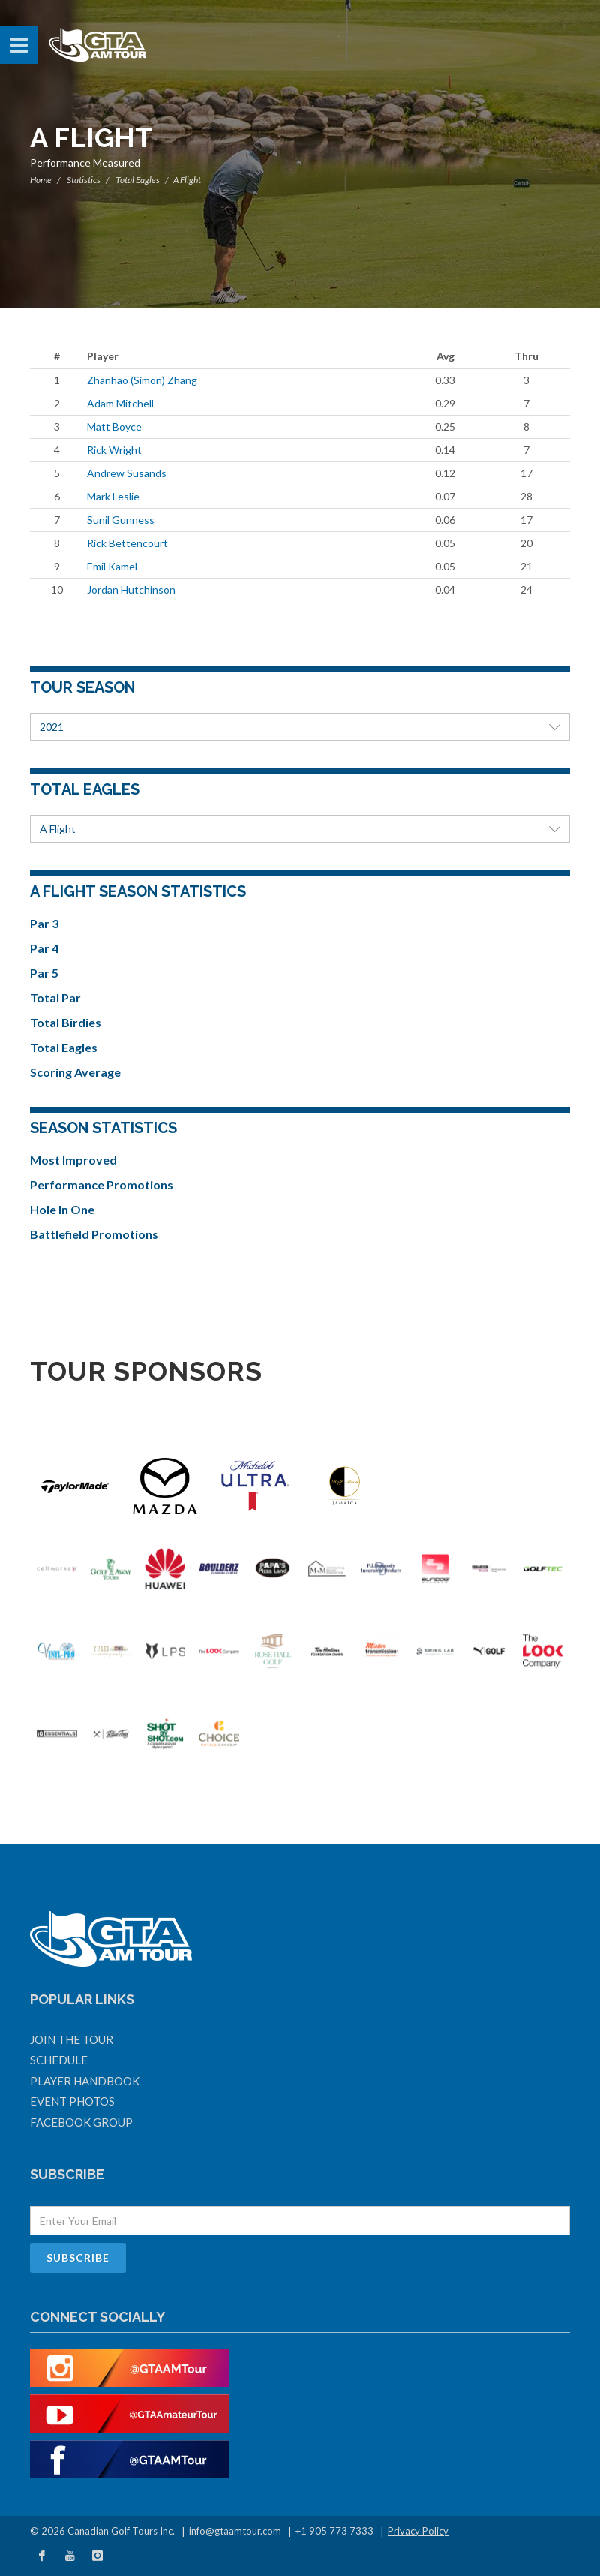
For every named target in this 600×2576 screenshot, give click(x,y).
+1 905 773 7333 (335, 2531)
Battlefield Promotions (94, 1234)
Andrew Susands (126, 473)
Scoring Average (75, 1072)
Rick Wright (114, 449)
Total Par (55, 997)
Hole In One (62, 1209)
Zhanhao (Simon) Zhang (142, 380)
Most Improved (73, 1160)
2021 (300, 726)
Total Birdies (65, 1022)
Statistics (83, 179)
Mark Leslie (113, 496)
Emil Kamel (112, 566)
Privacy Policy (418, 2531)
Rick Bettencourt (127, 543)
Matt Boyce (114, 426)
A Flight (300, 828)
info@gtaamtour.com (235, 2531)
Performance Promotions (101, 1184)
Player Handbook (85, 2081)
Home (41, 179)
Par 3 (44, 923)
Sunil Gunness (120, 519)
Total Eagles (138, 179)
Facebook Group (81, 2122)
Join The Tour (71, 2039)
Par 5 (44, 973)
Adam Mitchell (120, 403)
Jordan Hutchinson (131, 589)
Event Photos (72, 2101)
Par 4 (44, 948)
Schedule (59, 2060)
